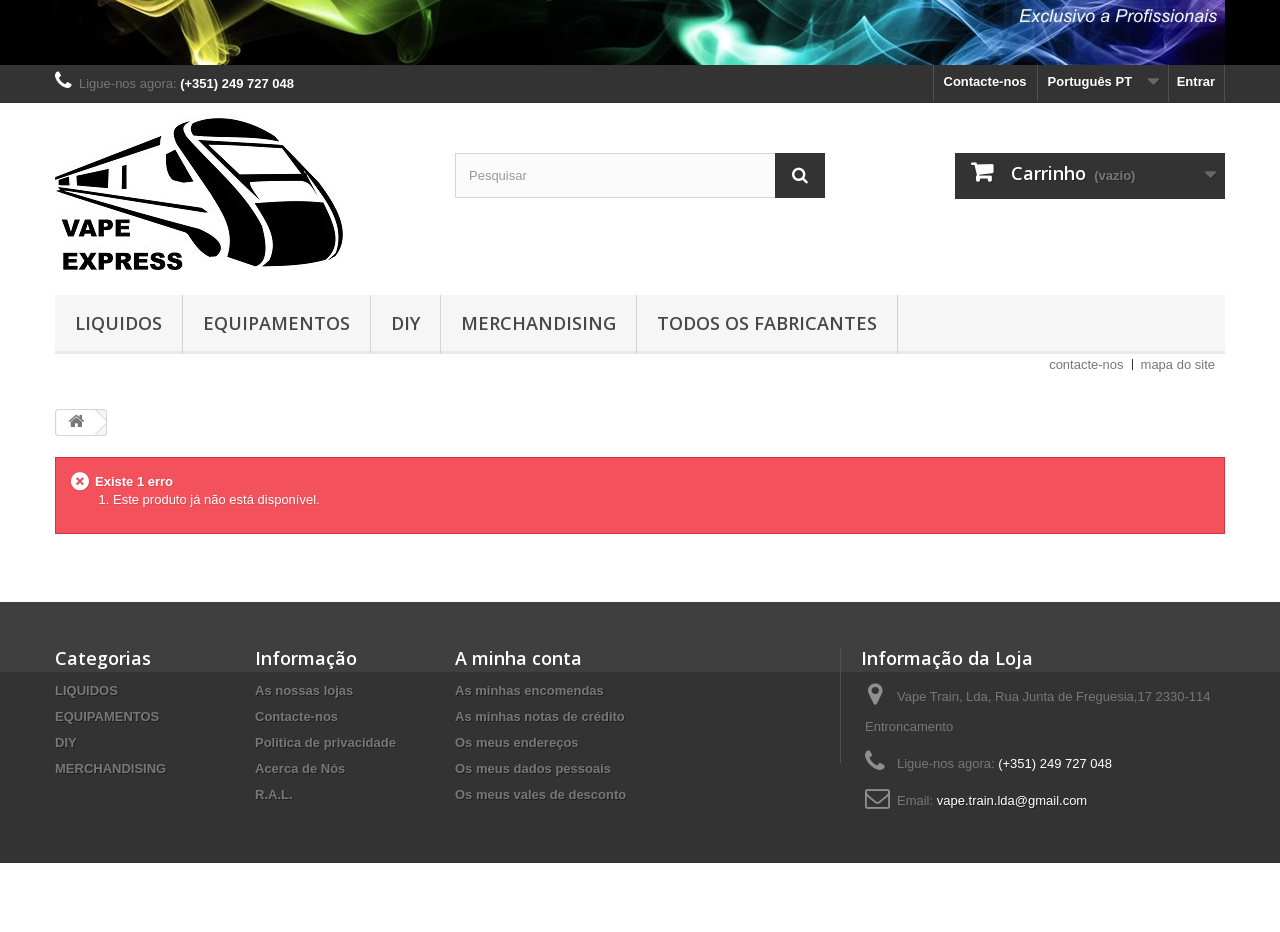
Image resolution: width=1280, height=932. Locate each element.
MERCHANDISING (538, 323)
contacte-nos (1086, 364)
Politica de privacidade (325, 742)
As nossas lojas (304, 690)
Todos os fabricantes (767, 323)
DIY (405, 323)
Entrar (1196, 81)
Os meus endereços (517, 742)
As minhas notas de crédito (540, 716)
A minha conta (518, 658)
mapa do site (1178, 364)
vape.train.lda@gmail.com (1012, 800)
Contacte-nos (985, 81)
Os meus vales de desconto (540, 794)
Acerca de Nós (300, 768)
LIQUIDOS (118, 323)
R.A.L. (274, 794)
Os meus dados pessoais (533, 768)
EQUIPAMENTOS (276, 323)
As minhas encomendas (529, 690)
